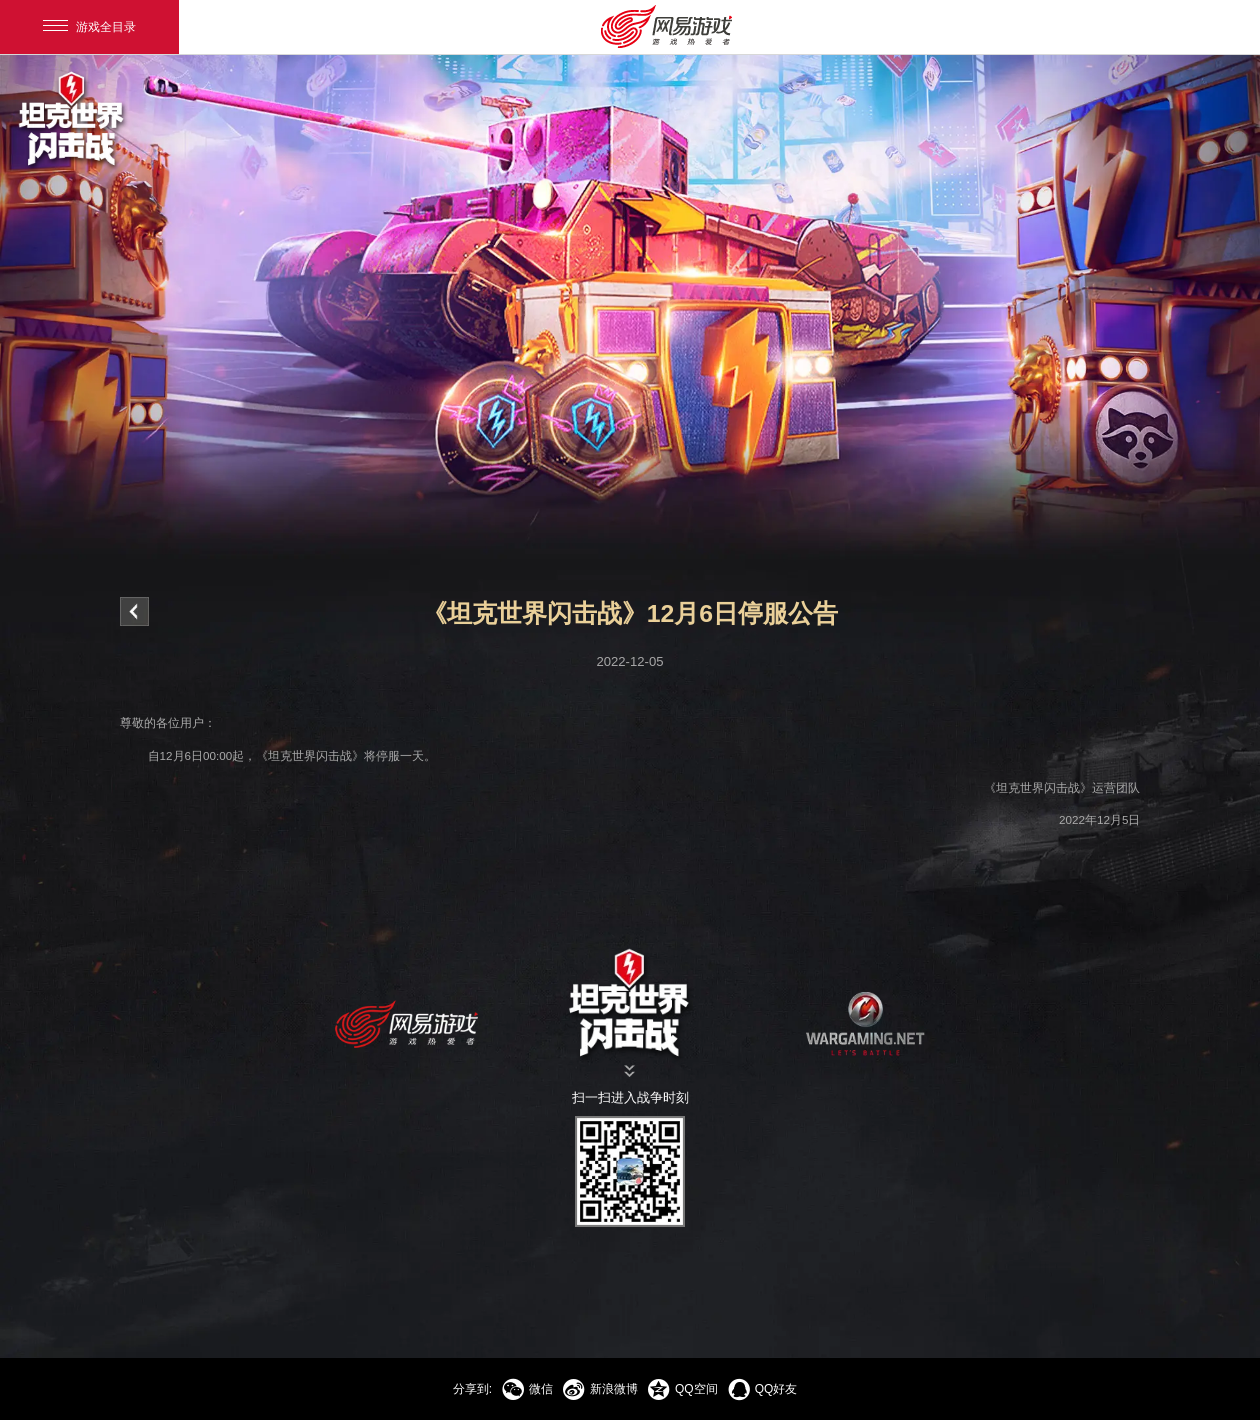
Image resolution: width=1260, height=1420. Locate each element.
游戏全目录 (89, 27)
